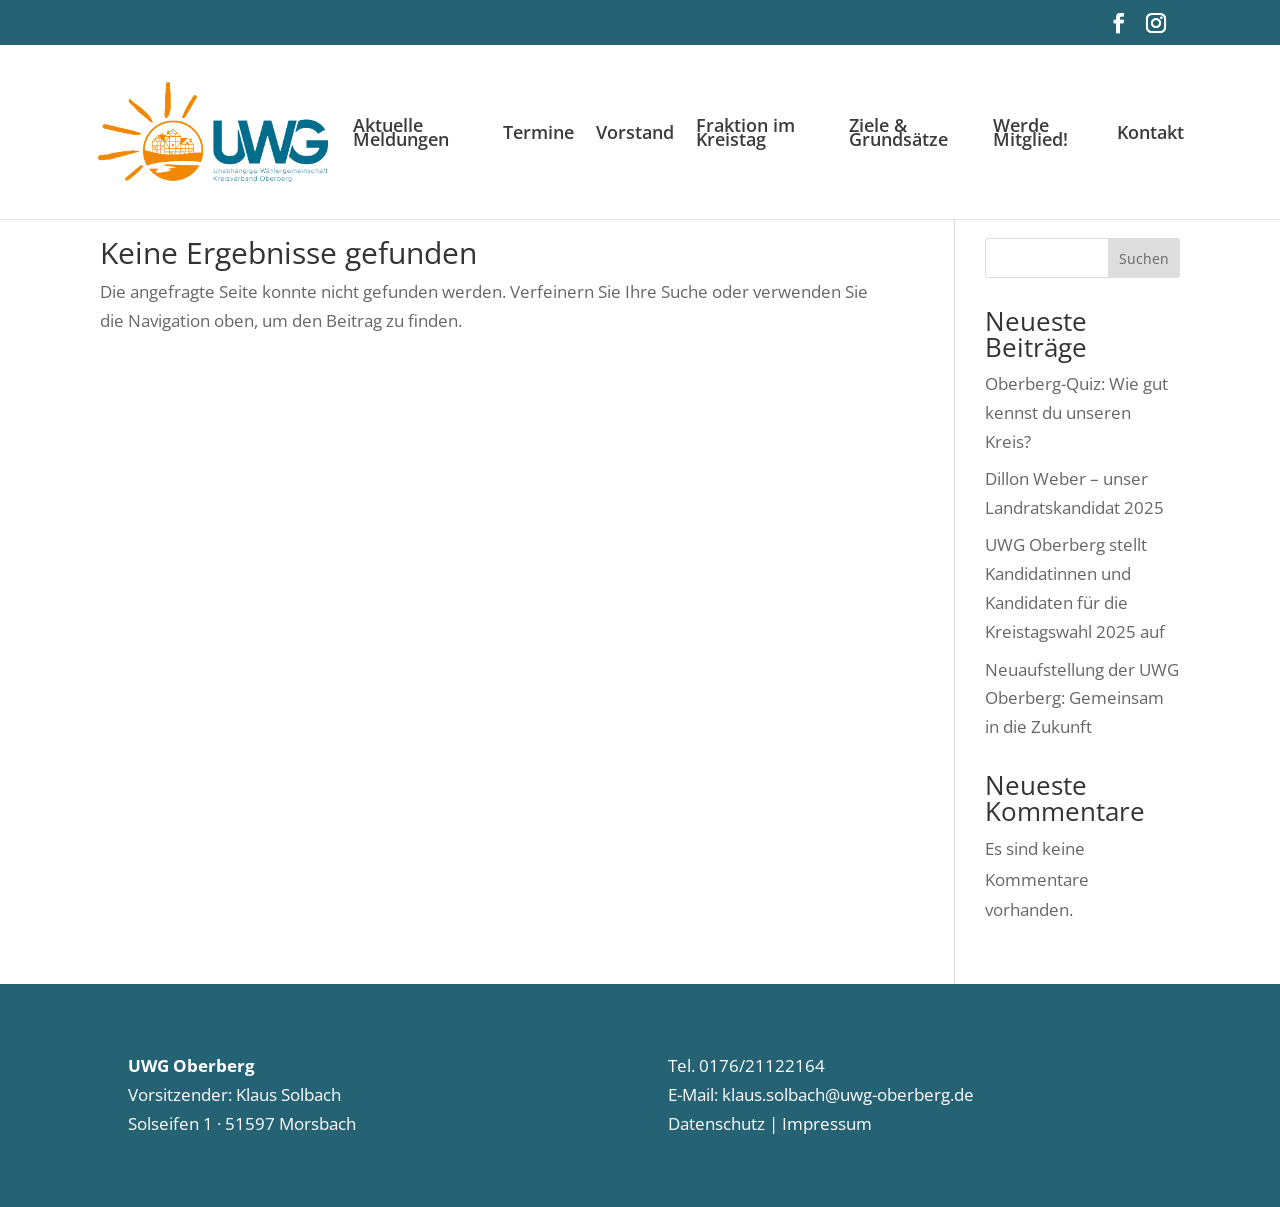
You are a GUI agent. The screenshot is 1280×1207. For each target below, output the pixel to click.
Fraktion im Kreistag (745, 134)
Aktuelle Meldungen (401, 134)
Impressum (825, 1123)
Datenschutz (716, 1123)
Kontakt (1150, 134)
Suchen (1144, 258)
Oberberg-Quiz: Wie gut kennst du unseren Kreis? (1076, 412)
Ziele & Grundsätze (898, 134)
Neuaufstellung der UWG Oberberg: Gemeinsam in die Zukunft (1082, 698)
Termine (538, 134)
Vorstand (635, 134)
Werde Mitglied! (1030, 134)
